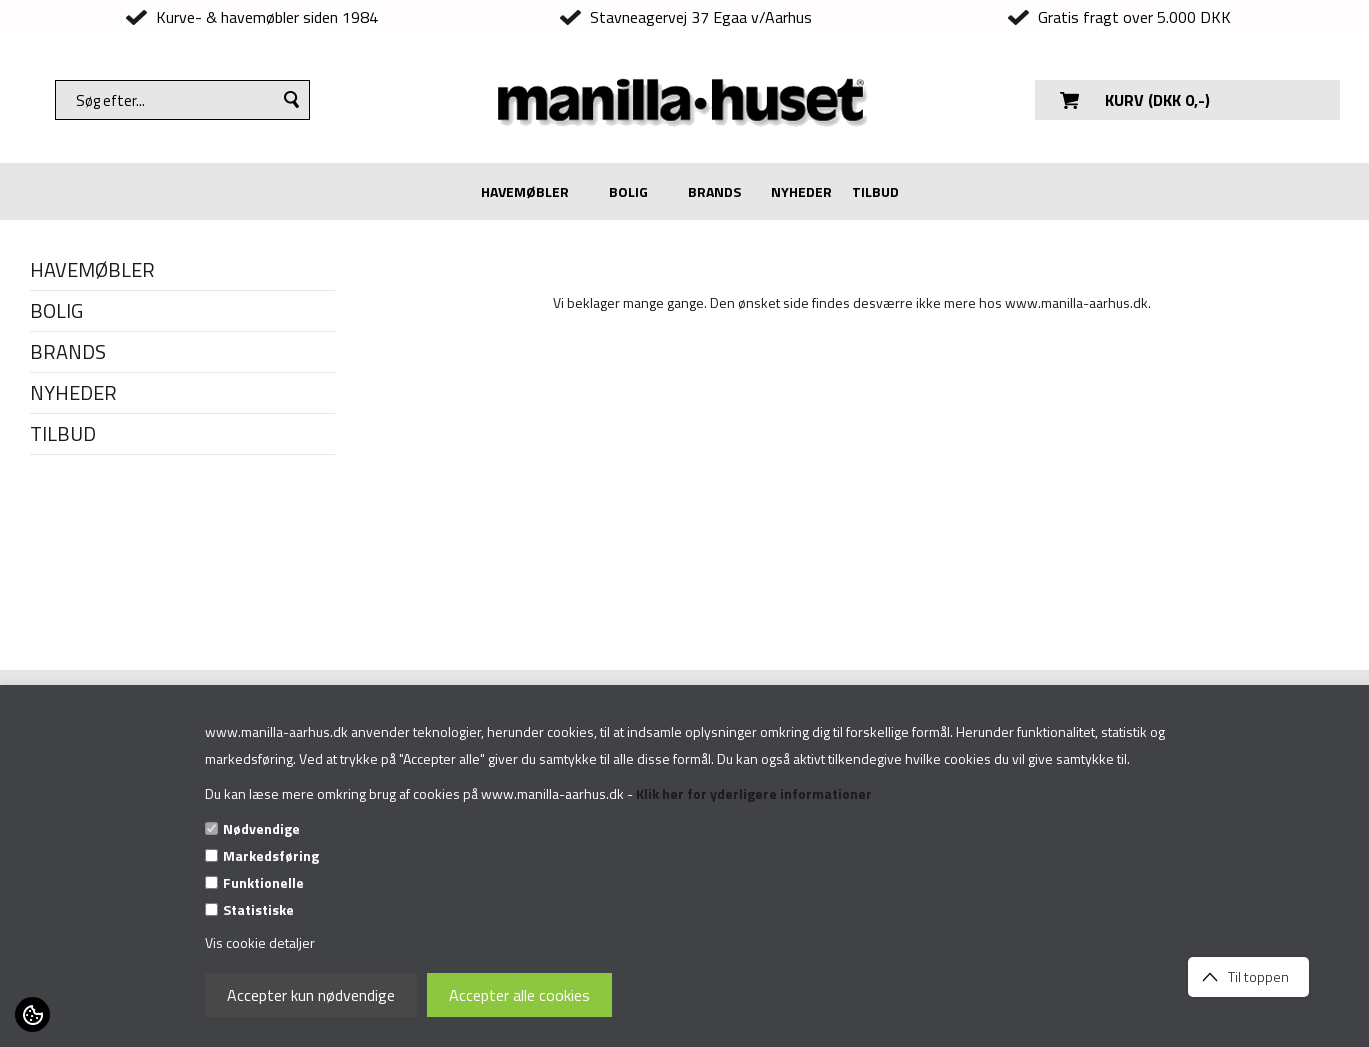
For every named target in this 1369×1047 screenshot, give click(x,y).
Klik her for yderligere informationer (754, 793)
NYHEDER (801, 191)
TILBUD (875, 191)
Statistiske (258, 909)
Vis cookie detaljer (260, 942)
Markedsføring (271, 855)
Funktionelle (263, 882)
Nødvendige (261, 828)
